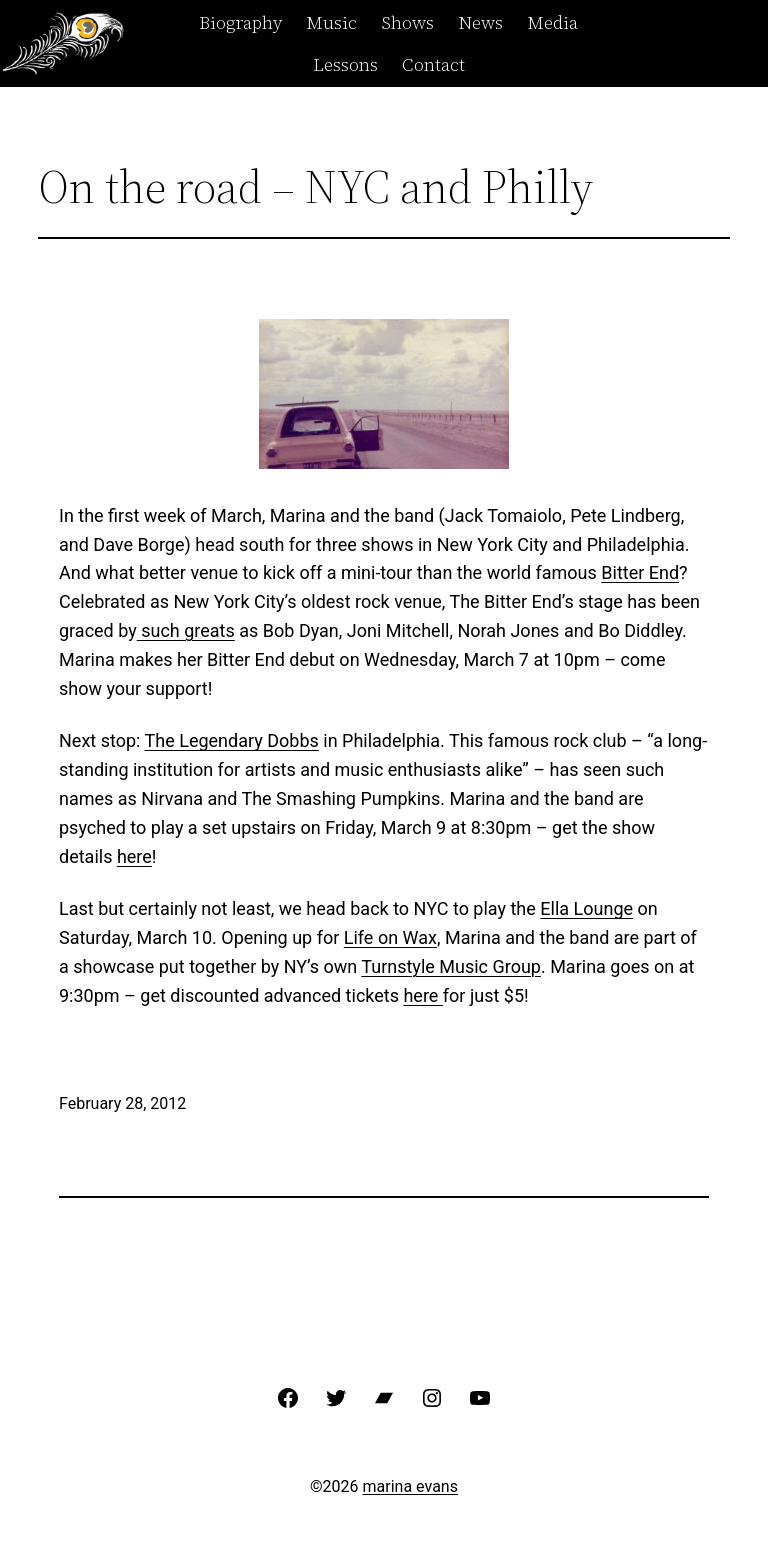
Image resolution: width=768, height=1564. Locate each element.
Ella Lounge (586, 908)
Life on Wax (390, 937)
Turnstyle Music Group (451, 966)
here (134, 856)
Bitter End (640, 572)
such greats (186, 630)
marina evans (410, 1486)
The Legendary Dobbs (232, 740)
